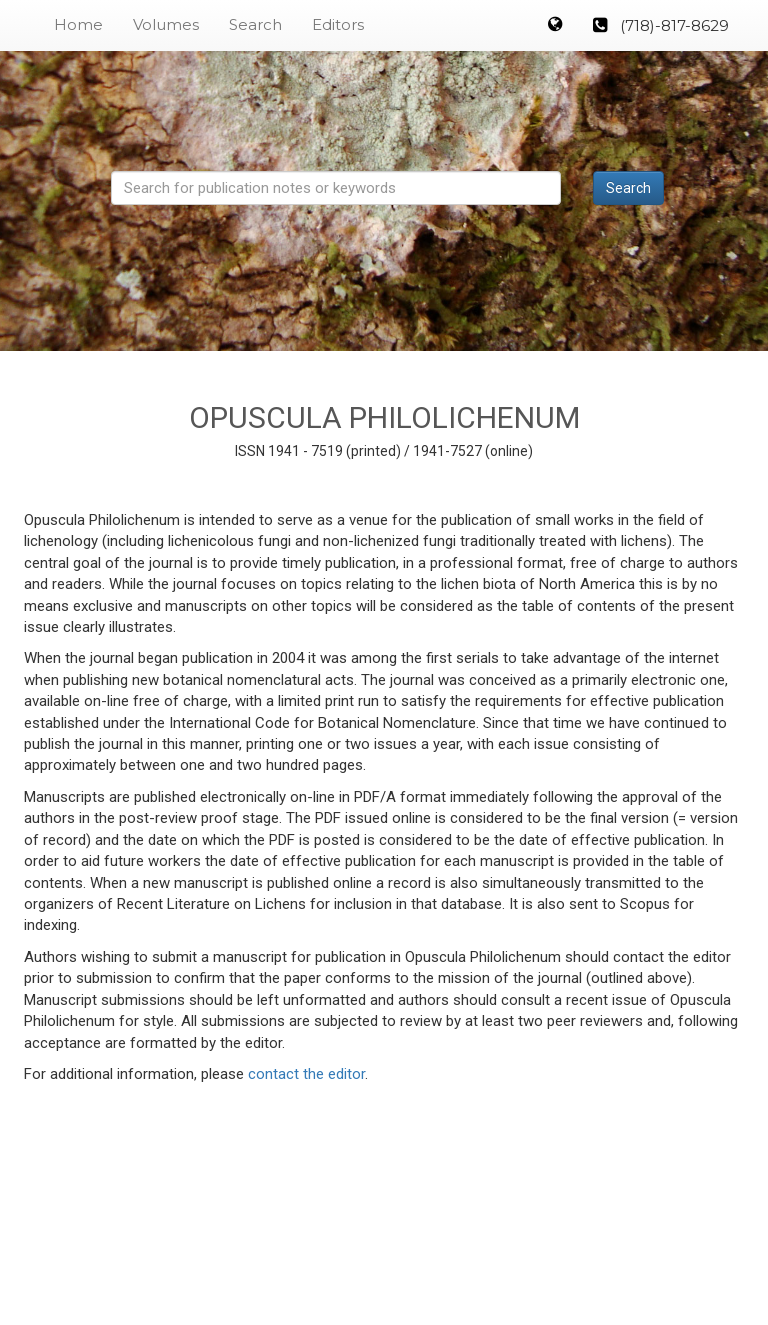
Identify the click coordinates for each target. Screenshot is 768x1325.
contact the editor (306, 1074)
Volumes (166, 24)
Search (255, 24)
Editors (338, 24)
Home (78, 24)
